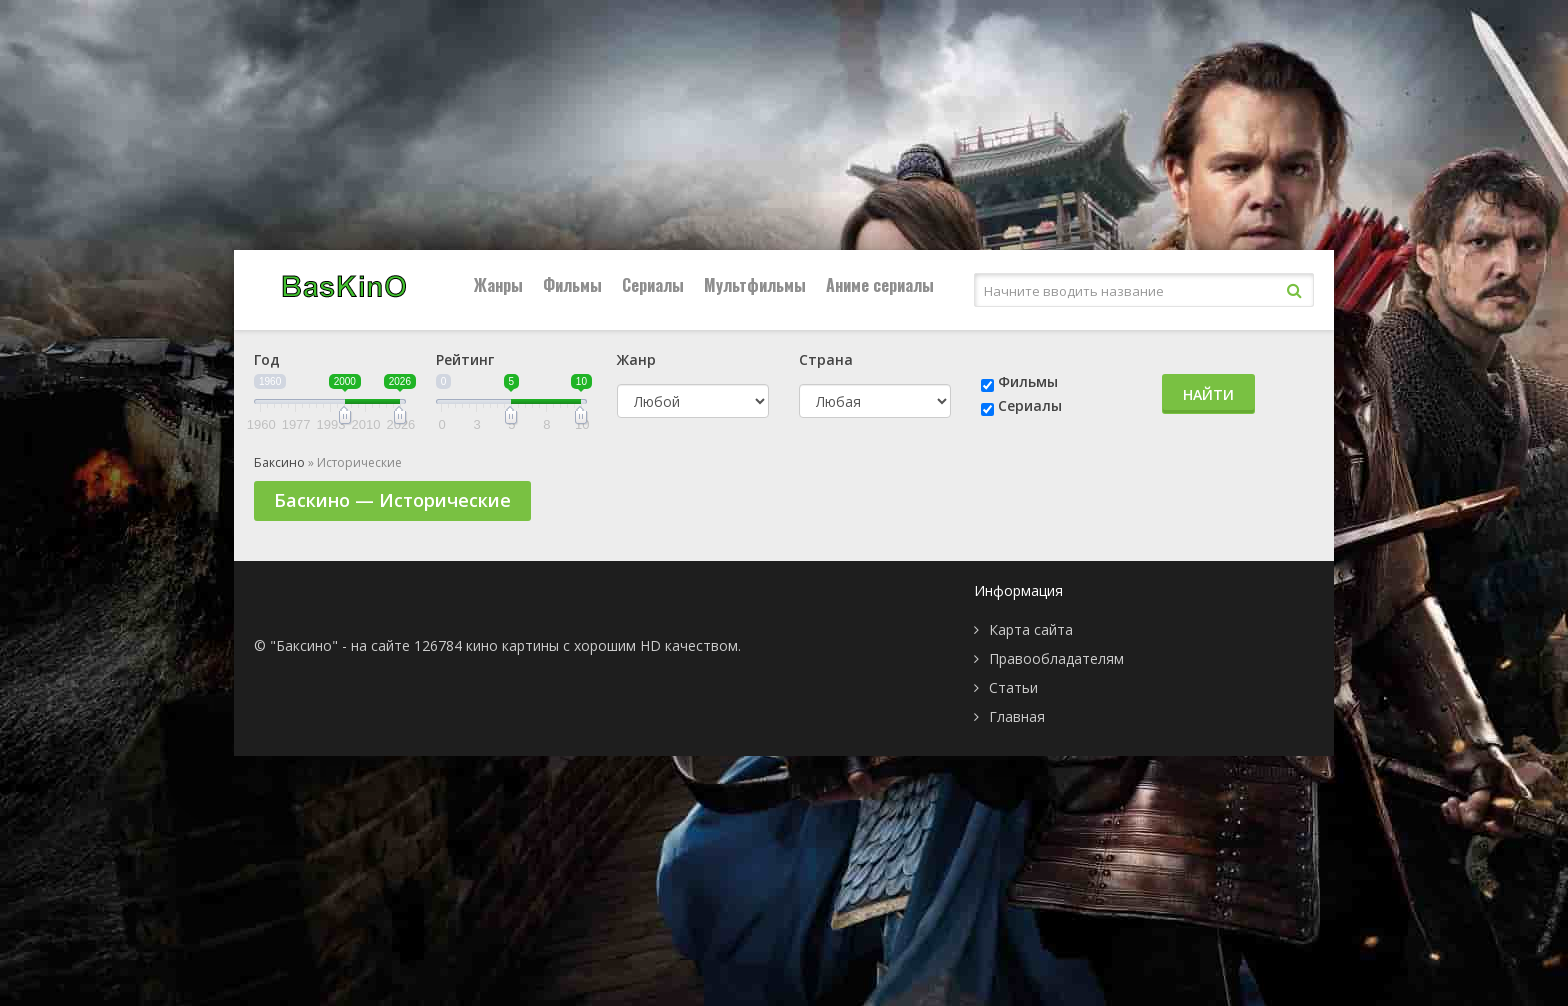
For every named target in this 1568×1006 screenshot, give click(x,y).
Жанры (498, 285)
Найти (1208, 394)
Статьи (1013, 687)
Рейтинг (465, 359)
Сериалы (653, 285)
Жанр (636, 359)
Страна (826, 359)
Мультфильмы (755, 285)
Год (267, 359)
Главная (1017, 716)
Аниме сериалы (880, 285)
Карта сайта (1031, 629)
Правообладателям (1056, 658)
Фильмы (572, 285)
